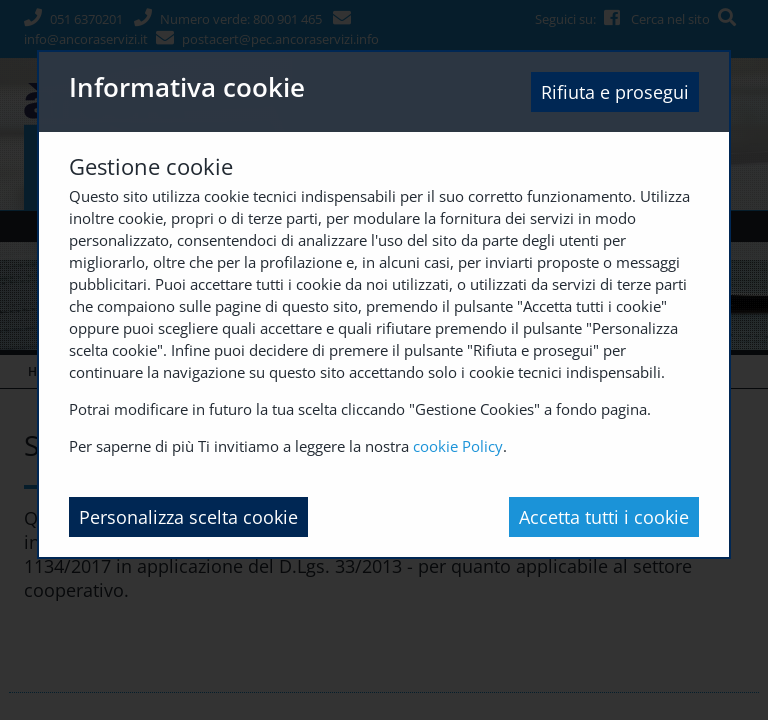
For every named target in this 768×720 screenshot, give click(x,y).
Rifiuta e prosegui (615, 92)
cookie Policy (458, 446)
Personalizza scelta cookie (188, 517)
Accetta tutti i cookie (604, 517)
